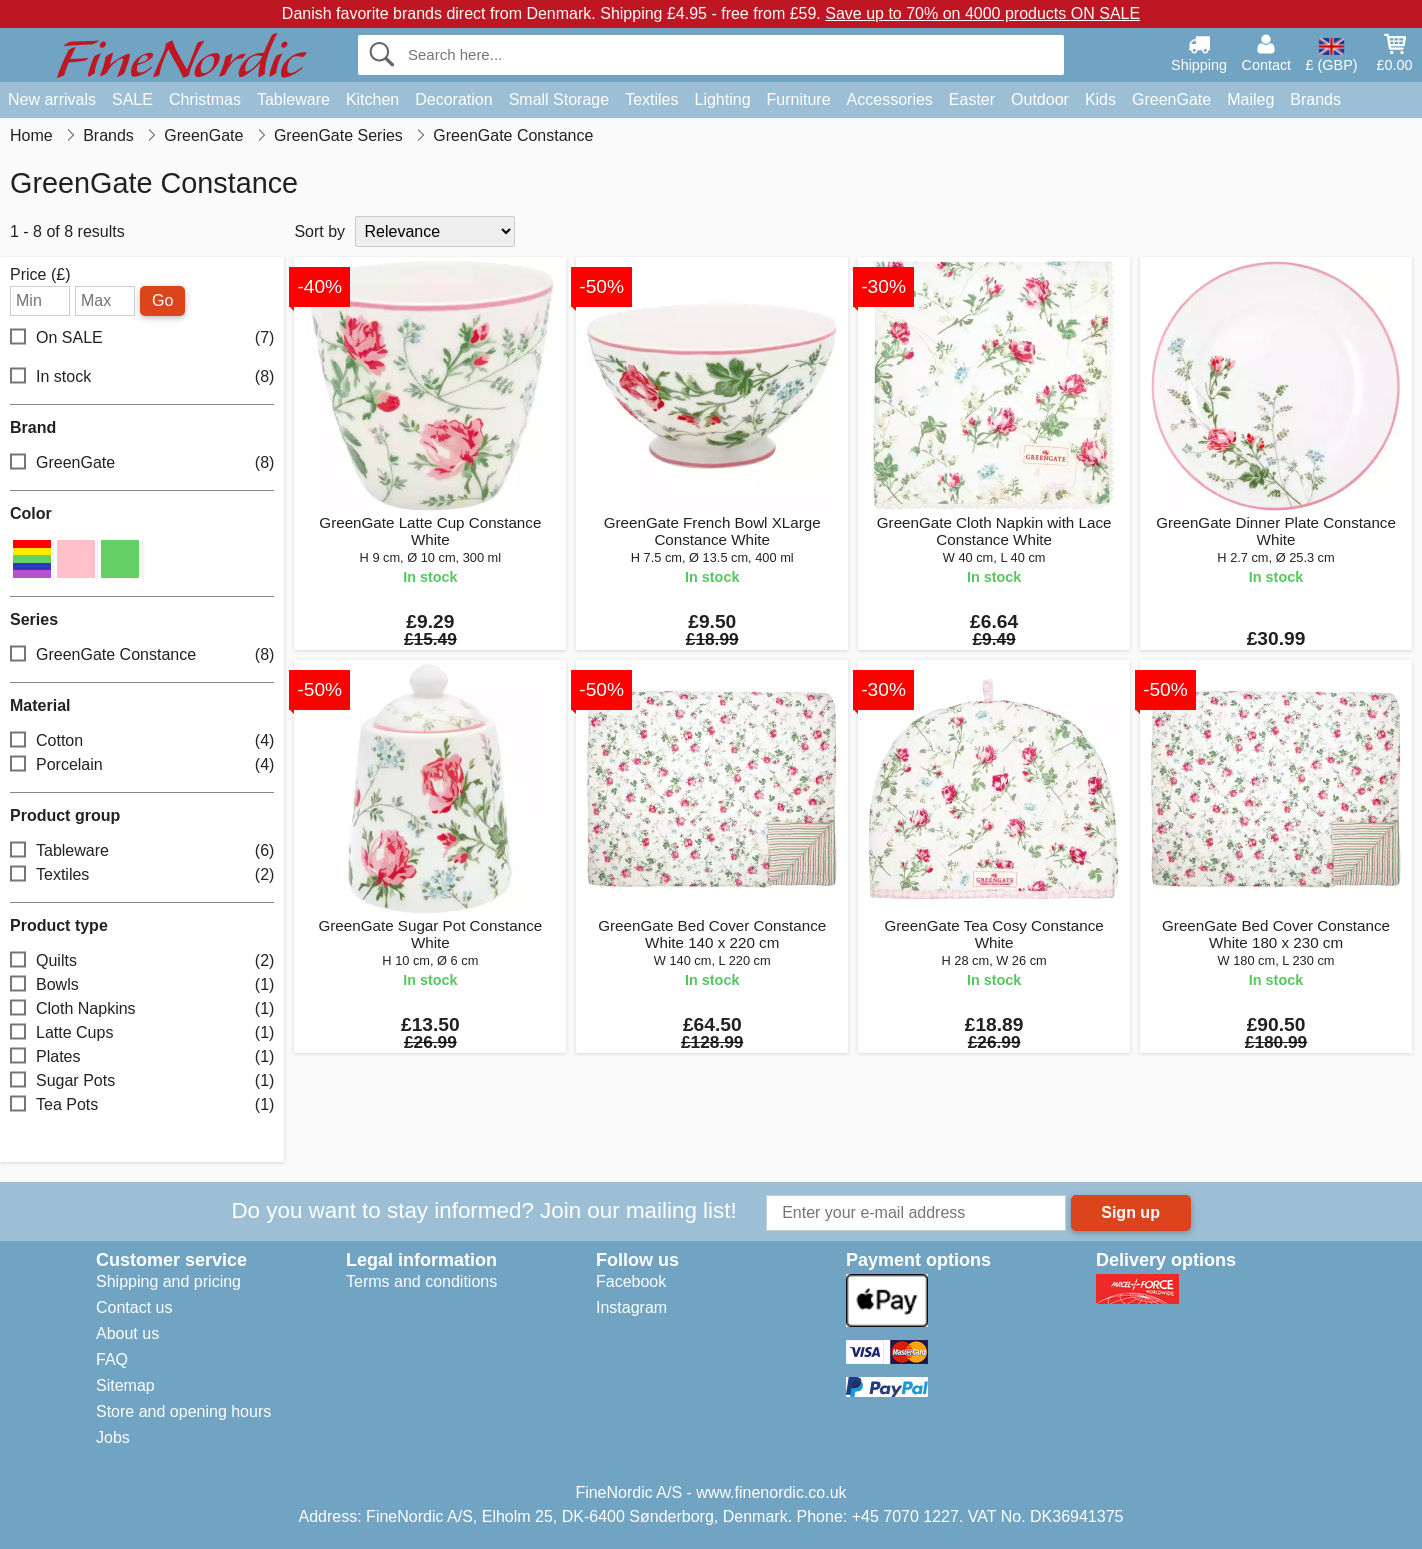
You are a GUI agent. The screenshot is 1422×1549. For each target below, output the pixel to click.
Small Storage (559, 99)
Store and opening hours (183, 1411)
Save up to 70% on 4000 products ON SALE (982, 13)
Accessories (890, 99)
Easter (972, 99)
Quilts (142, 961)
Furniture (799, 99)
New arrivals (52, 99)
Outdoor (1040, 99)
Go (162, 300)
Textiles (651, 99)
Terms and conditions (421, 1281)
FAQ (112, 1359)
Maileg (1250, 99)
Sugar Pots (142, 1081)
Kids (1100, 99)
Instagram (631, 1307)
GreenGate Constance (142, 655)
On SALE (142, 338)
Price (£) (40, 275)
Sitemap (125, 1385)
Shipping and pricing (168, 1281)
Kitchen (372, 99)
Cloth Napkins (142, 1009)
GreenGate (1171, 99)
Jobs (113, 1437)
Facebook (631, 1281)
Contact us (134, 1307)
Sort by (319, 231)
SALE (132, 99)
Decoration (453, 99)
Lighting (723, 99)
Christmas (205, 99)
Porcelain (142, 765)
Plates (142, 1057)
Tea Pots (142, 1105)
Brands (1315, 99)
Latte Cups (142, 1033)
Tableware (293, 99)
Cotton (142, 741)
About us (127, 1333)
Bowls (142, 985)
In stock (142, 377)
